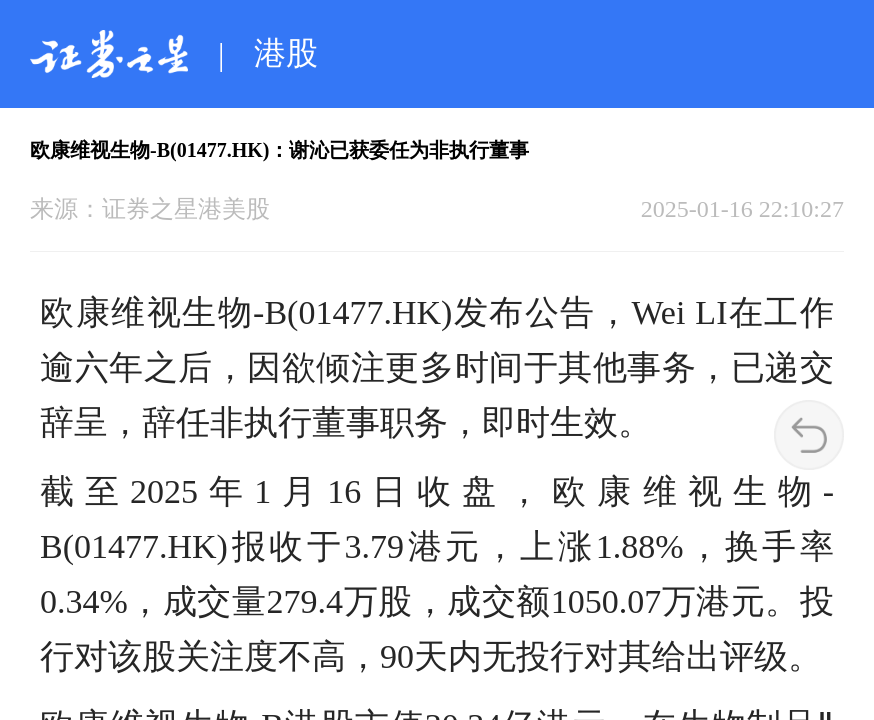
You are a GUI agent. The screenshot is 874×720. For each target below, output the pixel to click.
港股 (286, 53)
